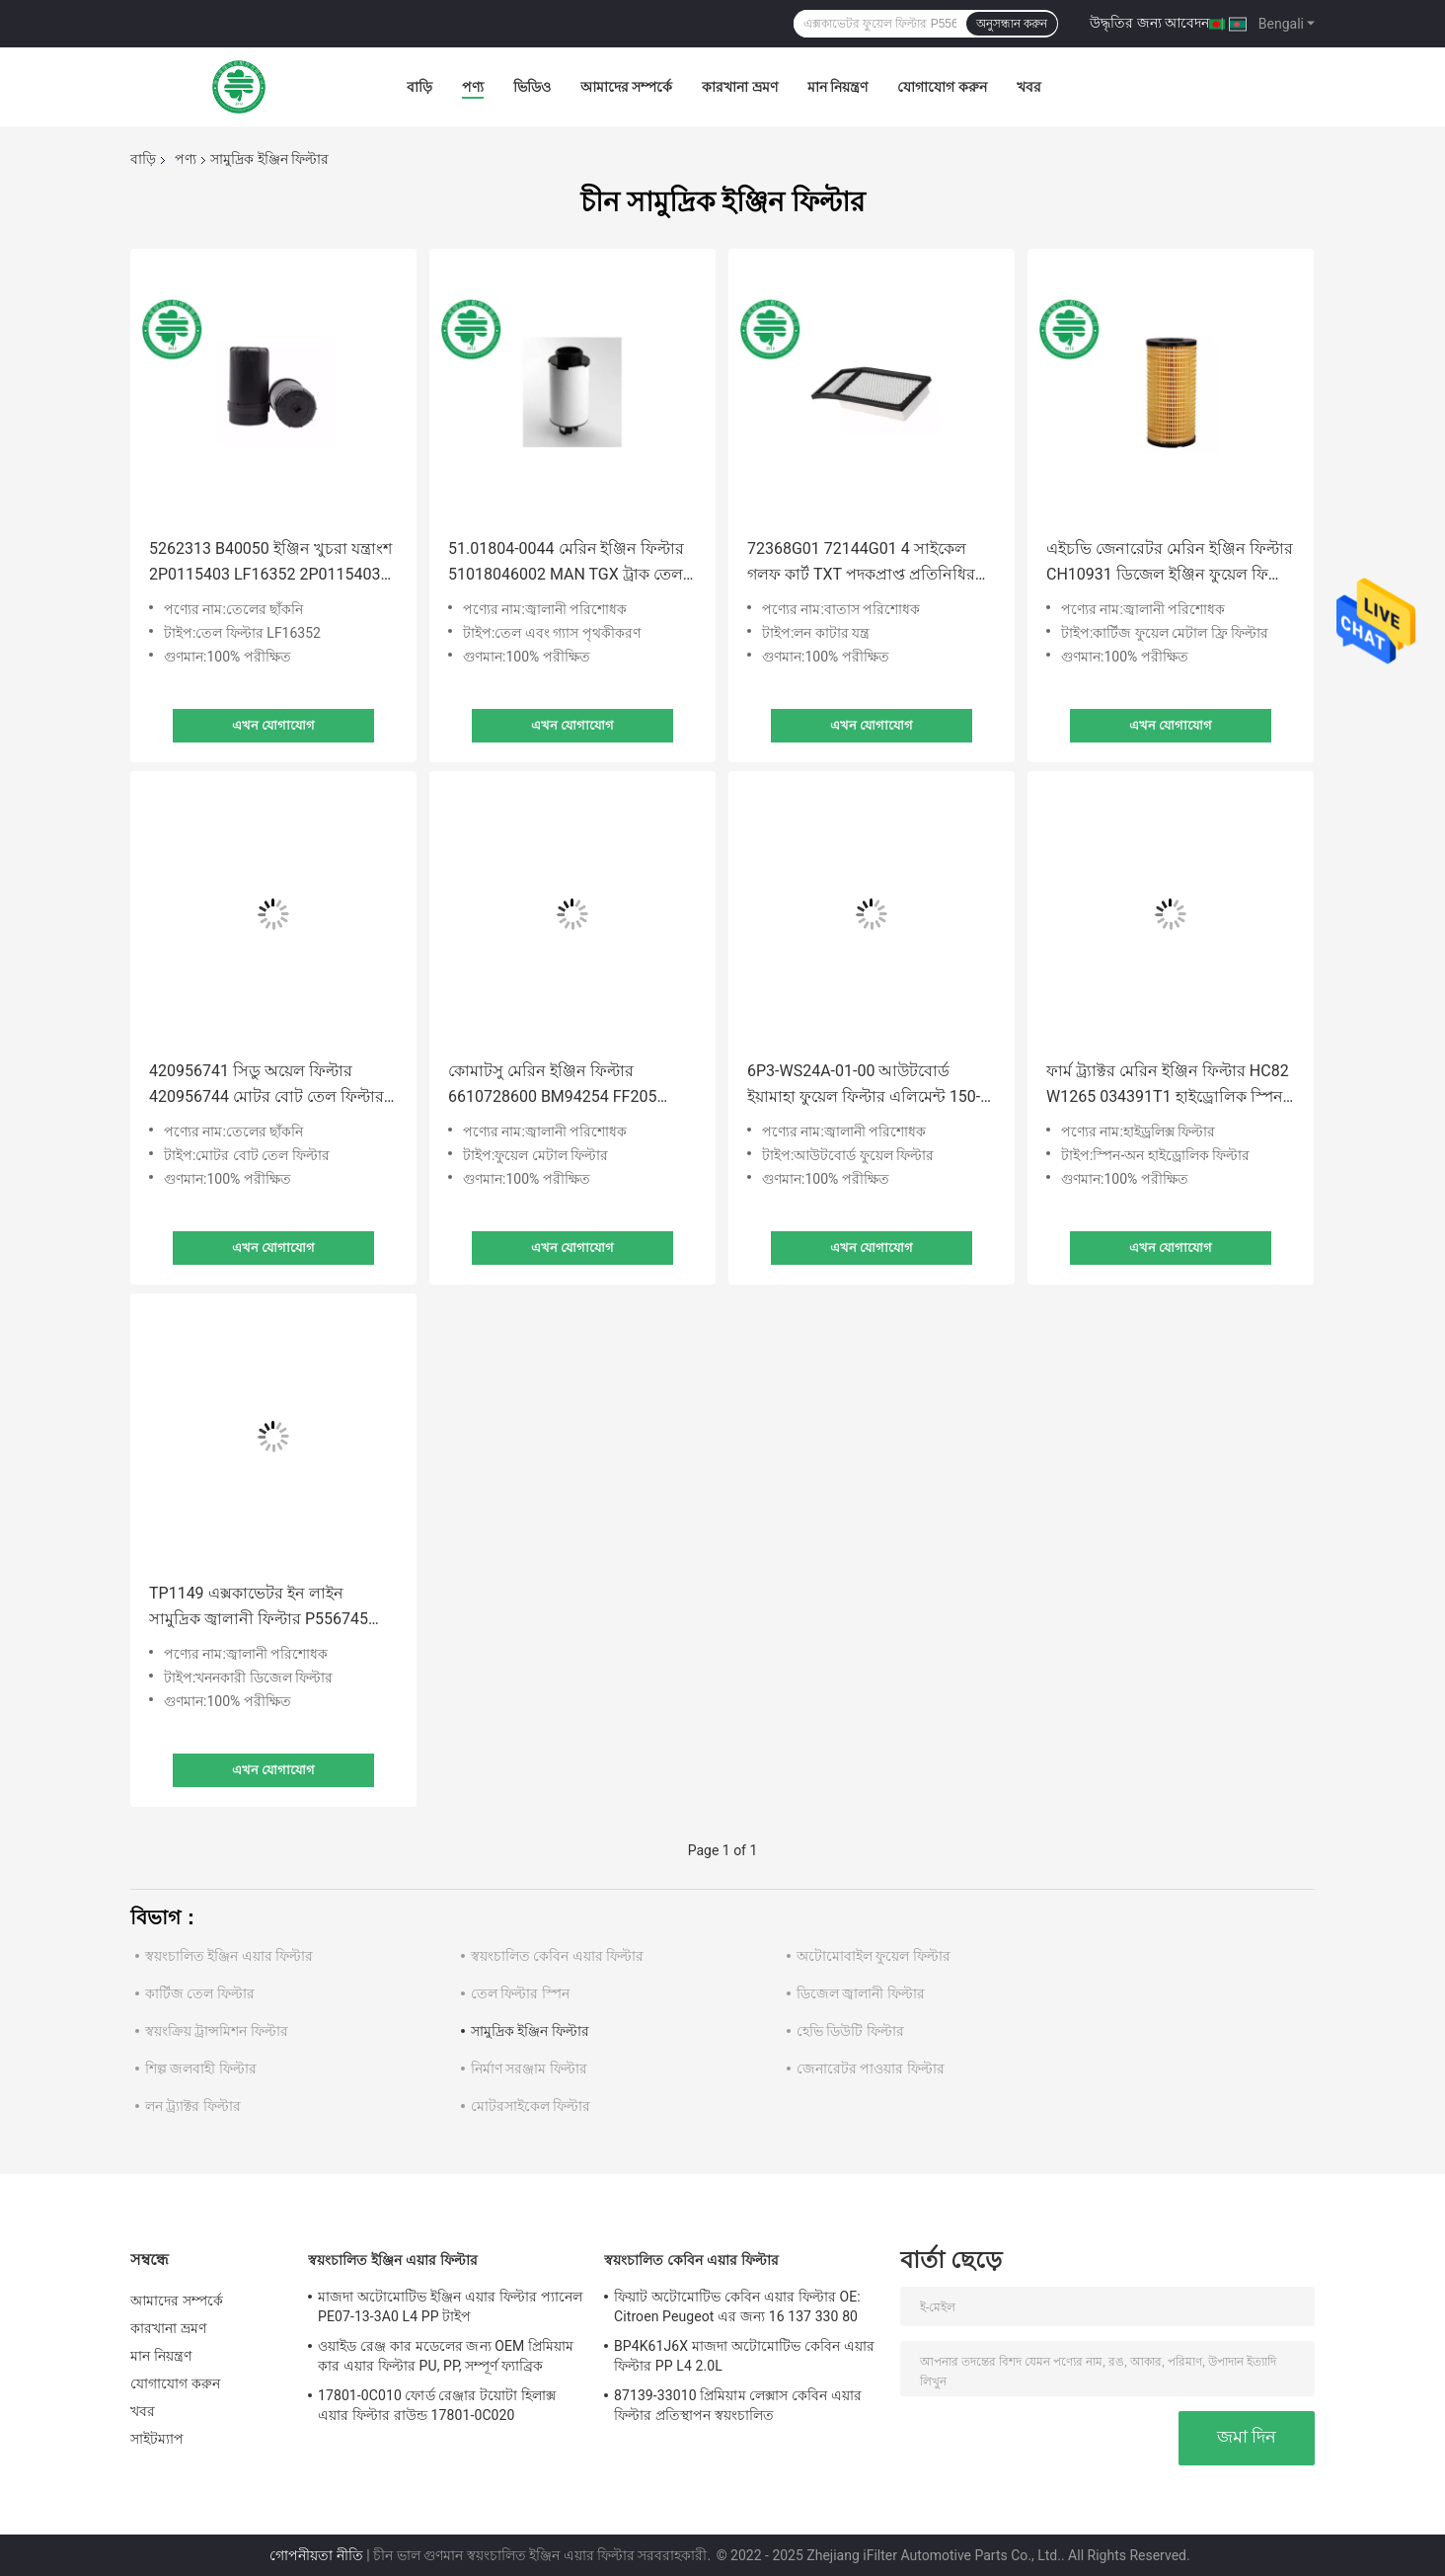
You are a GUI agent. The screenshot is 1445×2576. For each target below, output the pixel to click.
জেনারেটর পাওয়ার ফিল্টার (871, 2068)
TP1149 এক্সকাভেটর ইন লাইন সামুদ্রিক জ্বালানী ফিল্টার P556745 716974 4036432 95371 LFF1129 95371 (265, 1608)
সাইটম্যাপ (157, 2439)
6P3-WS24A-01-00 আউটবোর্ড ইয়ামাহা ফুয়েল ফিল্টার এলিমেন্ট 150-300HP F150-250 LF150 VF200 (863, 1085)
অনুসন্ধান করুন (1011, 24)
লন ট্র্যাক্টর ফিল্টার (193, 2106)
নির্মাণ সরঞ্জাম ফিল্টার (529, 2068)
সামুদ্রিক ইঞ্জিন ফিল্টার (530, 2031)
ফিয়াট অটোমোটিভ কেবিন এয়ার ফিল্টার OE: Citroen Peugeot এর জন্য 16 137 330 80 (737, 2306)
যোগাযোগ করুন (941, 87)
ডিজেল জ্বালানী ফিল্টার (861, 1993)
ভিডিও (532, 87)
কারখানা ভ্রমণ (739, 87)
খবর (1029, 87)
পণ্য (473, 87)
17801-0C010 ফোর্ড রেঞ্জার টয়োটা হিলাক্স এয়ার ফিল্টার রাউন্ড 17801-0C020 (437, 2405)
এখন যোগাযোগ (273, 725)
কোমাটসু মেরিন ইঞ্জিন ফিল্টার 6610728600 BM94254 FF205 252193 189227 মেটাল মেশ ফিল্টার (563, 1085)
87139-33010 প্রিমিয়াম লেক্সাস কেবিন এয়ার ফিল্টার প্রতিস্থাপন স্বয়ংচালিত (738, 2405)
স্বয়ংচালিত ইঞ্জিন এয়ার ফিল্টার (229, 1956)
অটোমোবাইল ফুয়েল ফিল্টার (874, 1956)
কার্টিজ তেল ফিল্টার (200, 1993)
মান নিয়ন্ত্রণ (837, 87)
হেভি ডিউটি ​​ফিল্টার (850, 2031)
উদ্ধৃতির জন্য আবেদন (1149, 23)
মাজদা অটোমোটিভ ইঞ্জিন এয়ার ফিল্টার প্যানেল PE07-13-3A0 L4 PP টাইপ (450, 2306)
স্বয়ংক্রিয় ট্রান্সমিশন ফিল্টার (216, 2031)
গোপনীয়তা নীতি (315, 2555)
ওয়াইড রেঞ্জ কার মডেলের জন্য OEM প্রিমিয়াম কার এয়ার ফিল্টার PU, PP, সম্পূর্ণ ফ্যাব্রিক (445, 2356)
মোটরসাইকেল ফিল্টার (530, 2106)
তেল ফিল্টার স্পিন (520, 1993)
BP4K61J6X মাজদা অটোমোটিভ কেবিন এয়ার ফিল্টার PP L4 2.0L (744, 2356)
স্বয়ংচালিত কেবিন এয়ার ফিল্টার (557, 1956)
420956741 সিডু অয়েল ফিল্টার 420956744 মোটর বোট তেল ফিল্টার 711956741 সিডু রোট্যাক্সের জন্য (266, 1085)
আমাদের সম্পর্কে (626, 87)
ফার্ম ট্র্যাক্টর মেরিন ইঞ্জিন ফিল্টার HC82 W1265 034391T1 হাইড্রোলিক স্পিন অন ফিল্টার (1167, 1085)
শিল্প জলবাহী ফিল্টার (201, 2068)
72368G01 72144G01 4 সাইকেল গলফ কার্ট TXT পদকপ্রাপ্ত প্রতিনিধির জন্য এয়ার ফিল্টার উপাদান (861, 563)
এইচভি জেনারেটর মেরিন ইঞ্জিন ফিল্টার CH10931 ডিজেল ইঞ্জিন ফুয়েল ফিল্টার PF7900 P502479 (1170, 563)
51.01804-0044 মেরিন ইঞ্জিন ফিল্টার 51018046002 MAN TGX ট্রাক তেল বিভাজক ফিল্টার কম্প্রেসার (566, 563)
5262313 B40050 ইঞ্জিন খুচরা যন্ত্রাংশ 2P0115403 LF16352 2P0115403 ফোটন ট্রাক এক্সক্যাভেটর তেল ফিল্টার (270, 563)
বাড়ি (419, 87)
